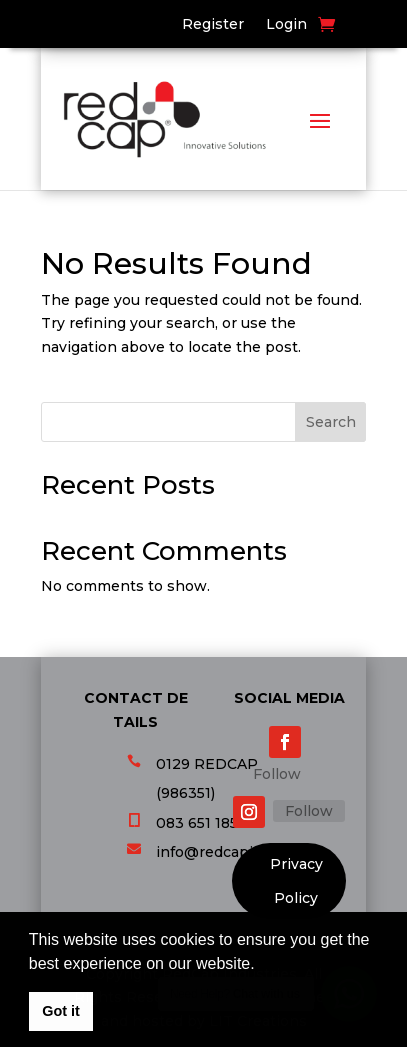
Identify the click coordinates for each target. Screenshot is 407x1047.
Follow (277, 774)
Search (331, 422)
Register (213, 25)
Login (286, 25)
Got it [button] (61, 1011)
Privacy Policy (296, 882)
